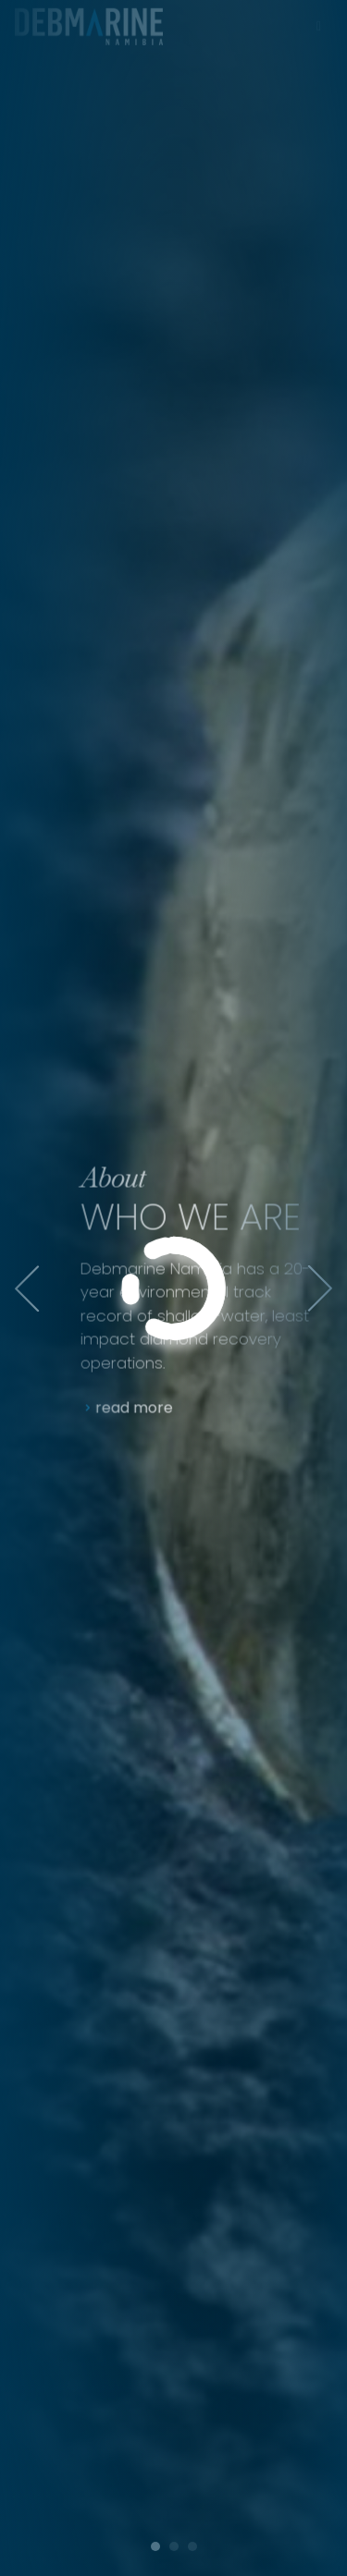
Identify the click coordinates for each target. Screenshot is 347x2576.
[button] (155, 2539)
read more (151, 1408)
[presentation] (27, 1288)
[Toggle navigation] (318, 19)
